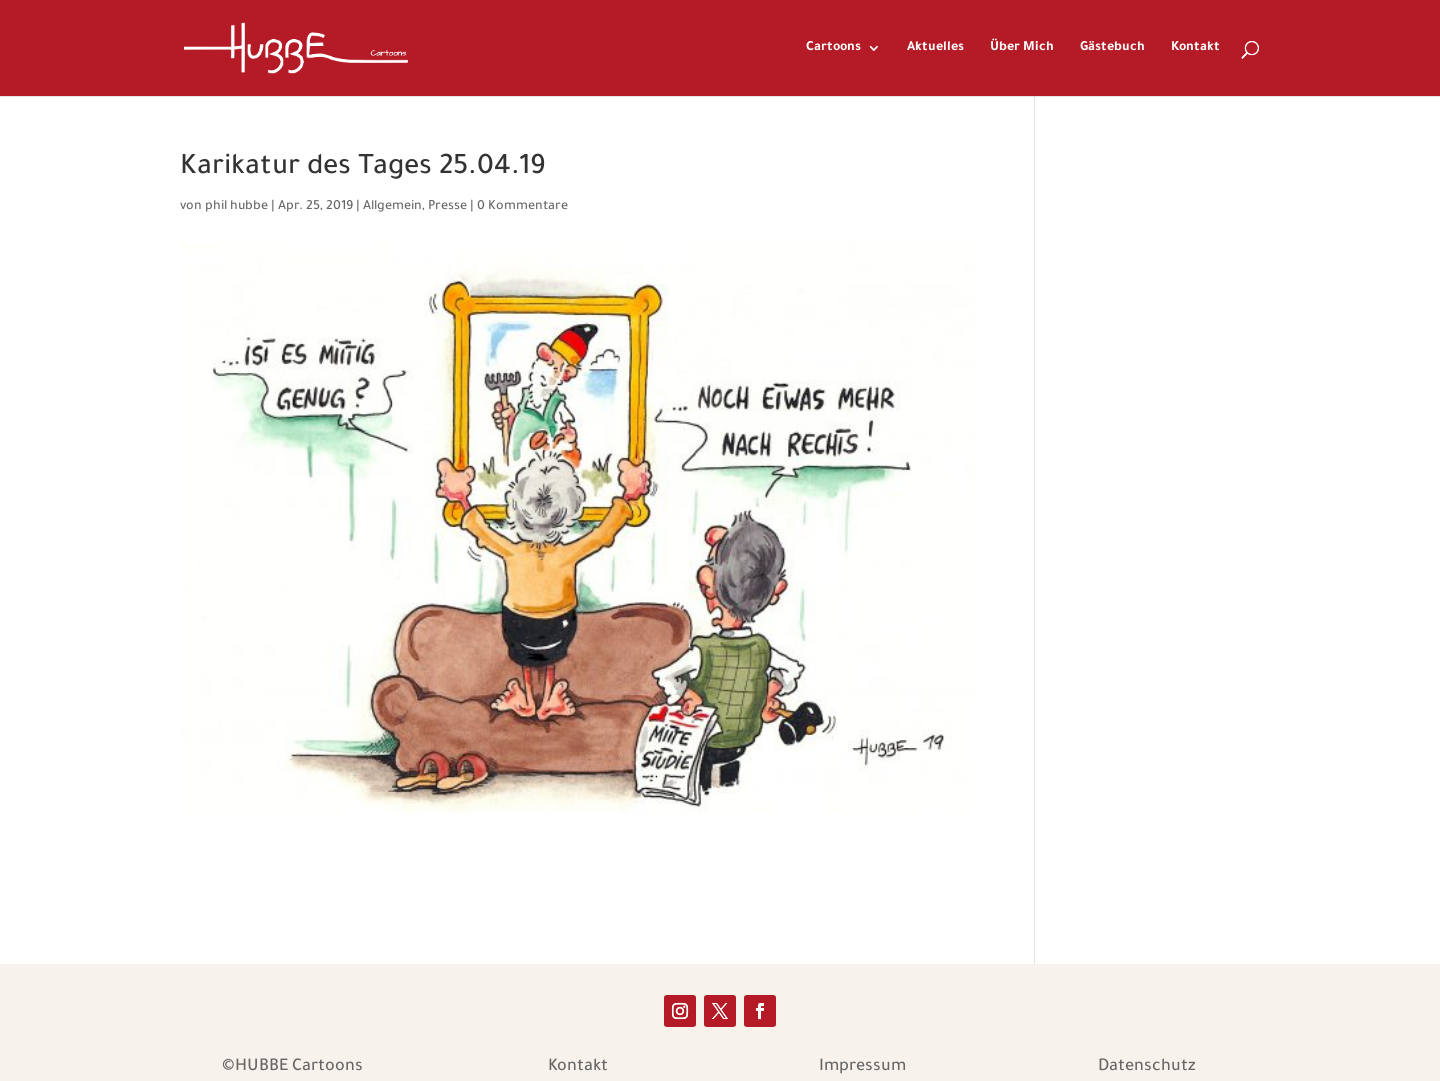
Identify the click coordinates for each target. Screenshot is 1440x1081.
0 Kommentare (522, 207)
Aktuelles (935, 48)
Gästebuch (1112, 48)
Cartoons (833, 48)
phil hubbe (236, 207)
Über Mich (1022, 48)
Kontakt (1195, 48)
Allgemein (392, 207)
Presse (447, 207)
